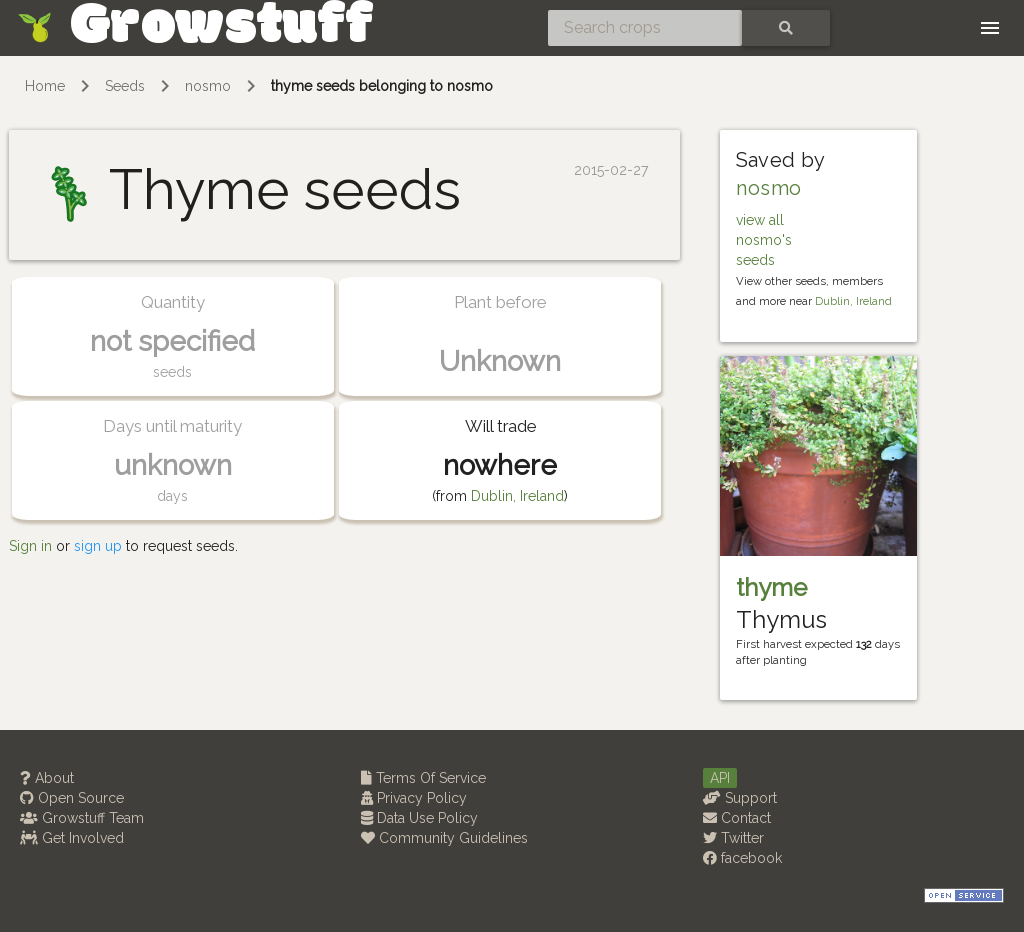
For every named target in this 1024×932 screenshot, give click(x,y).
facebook (742, 858)
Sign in (30, 546)
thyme (771, 587)
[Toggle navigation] (990, 28)
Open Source (72, 798)
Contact (737, 818)
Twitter (733, 838)
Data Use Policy (419, 818)
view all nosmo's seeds (764, 240)
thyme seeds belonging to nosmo (382, 86)
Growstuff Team (82, 818)
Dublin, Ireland (517, 496)
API (720, 778)
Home (45, 86)
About (47, 778)
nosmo (208, 86)
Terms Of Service (423, 778)
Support (740, 798)
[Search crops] (645, 28)
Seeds (125, 86)
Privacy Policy (414, 798)
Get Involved (72, 838)
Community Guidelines (444, 838)
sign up (98, 546)
